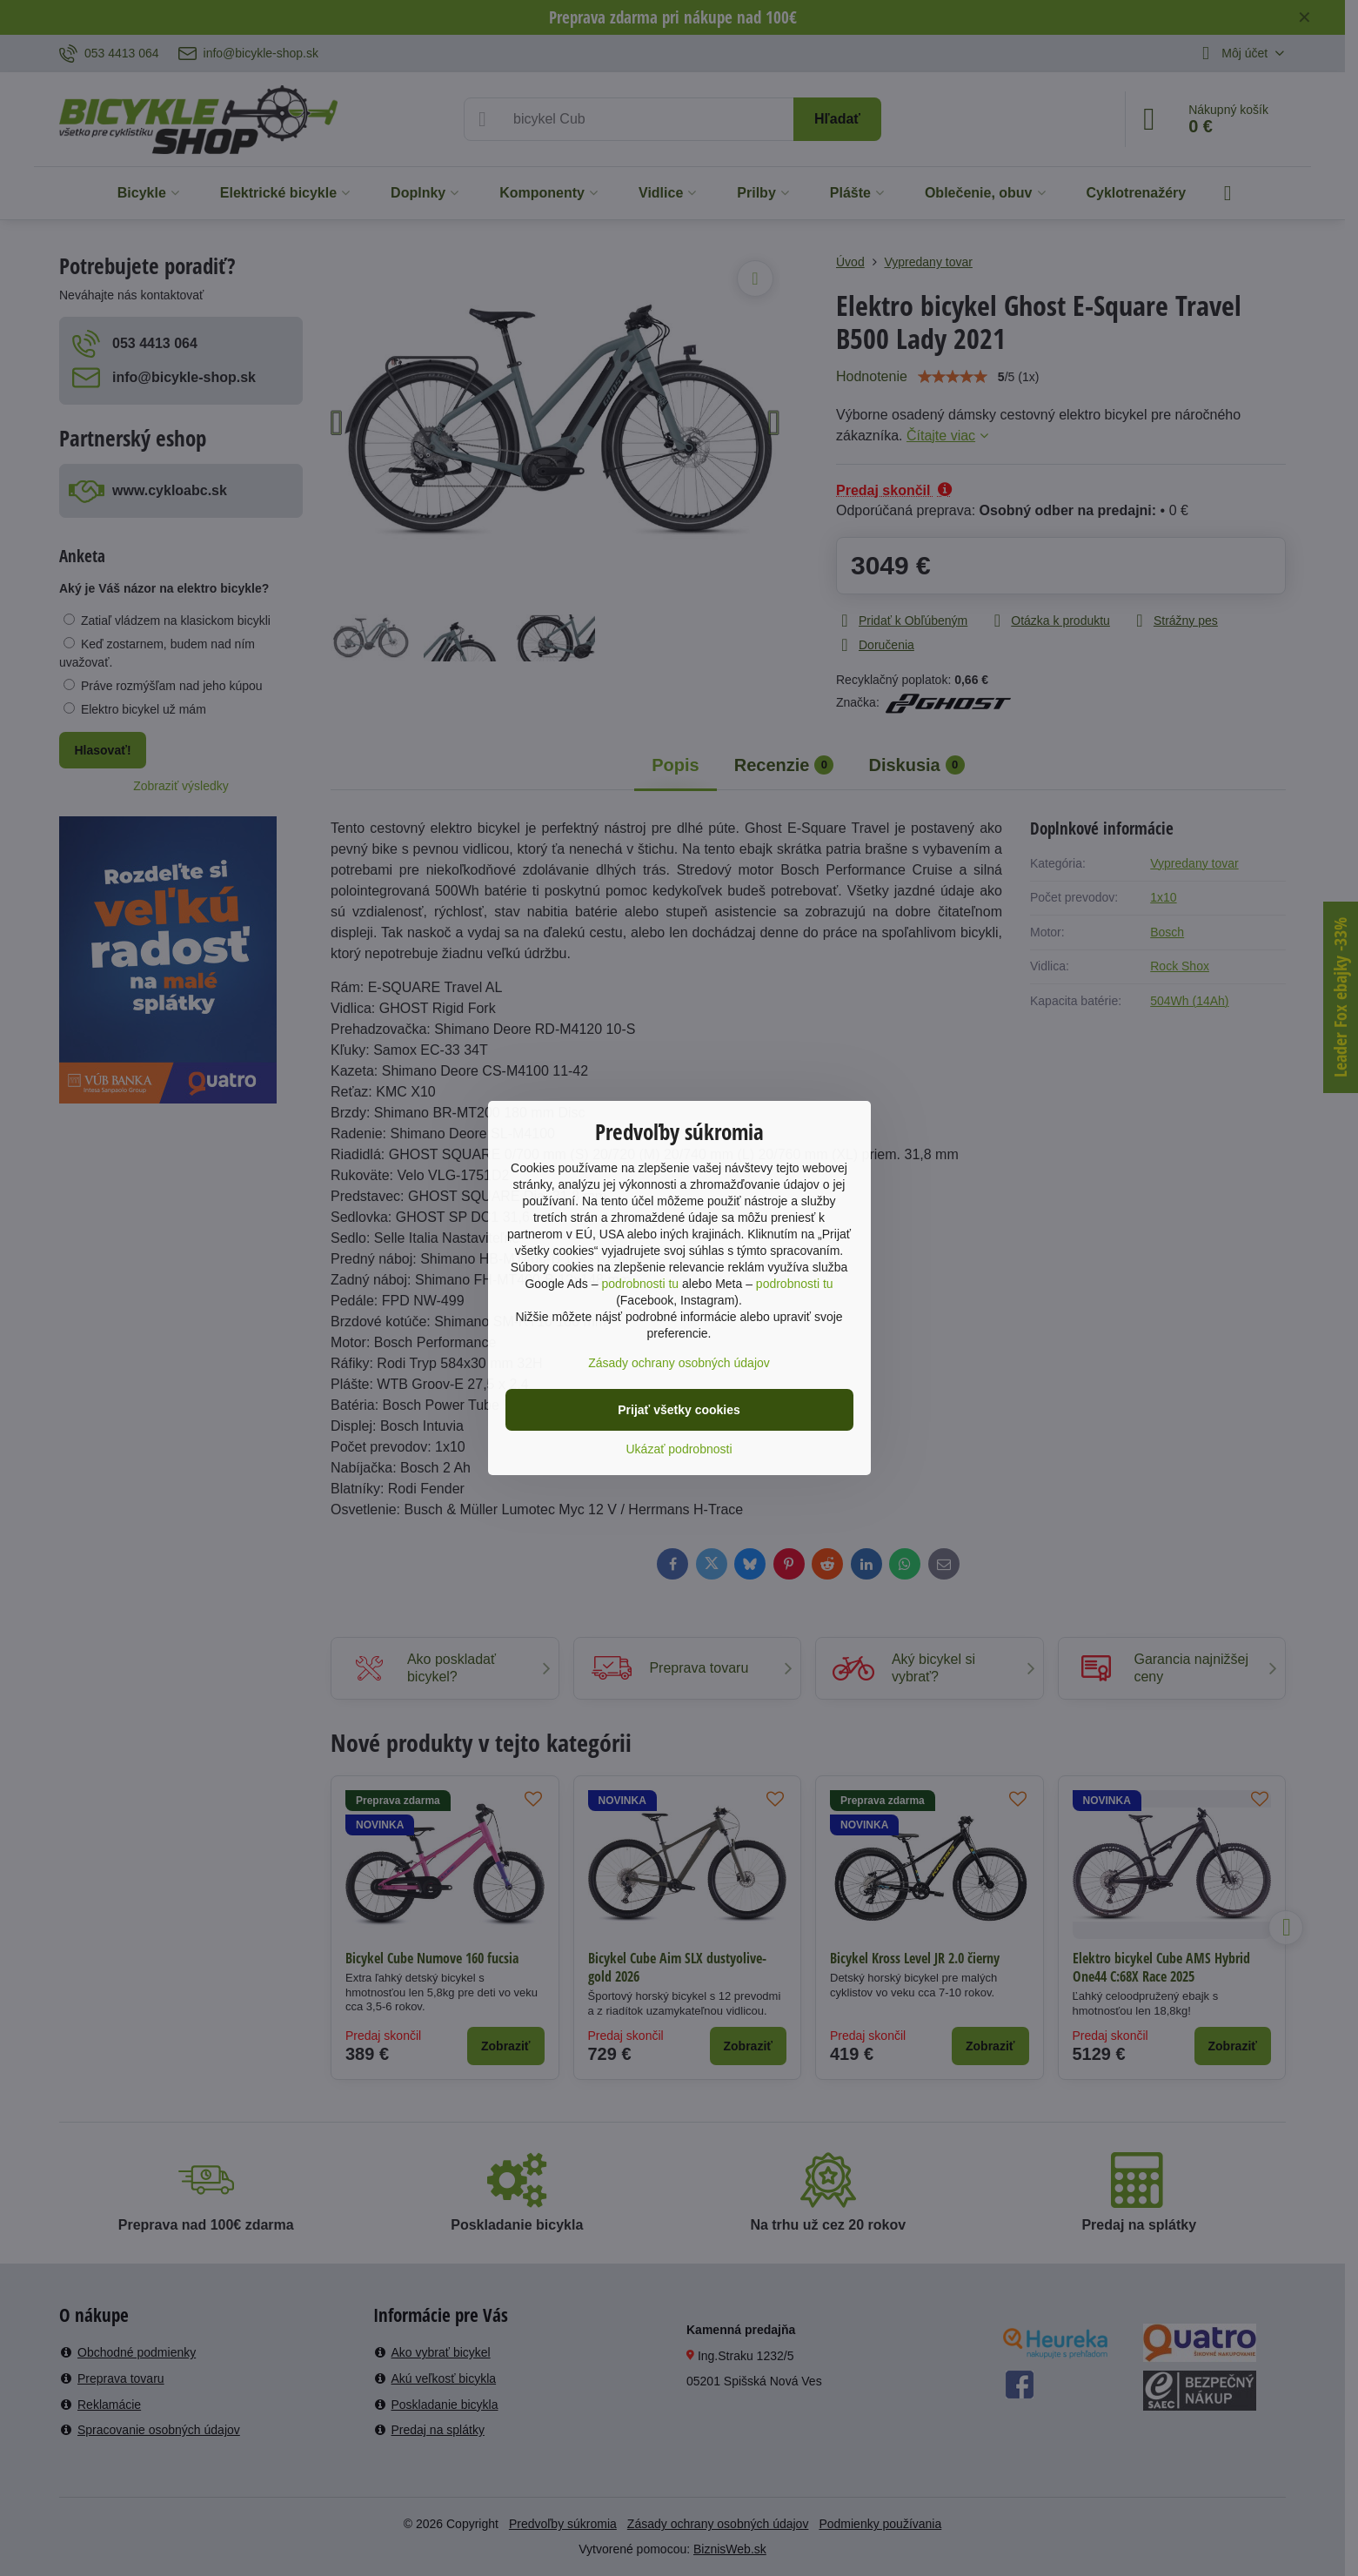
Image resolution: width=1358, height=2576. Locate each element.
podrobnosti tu (640, 1284)
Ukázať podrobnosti (679, 1449)
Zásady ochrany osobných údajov (679, 1363)
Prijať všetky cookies (679, 1410)
